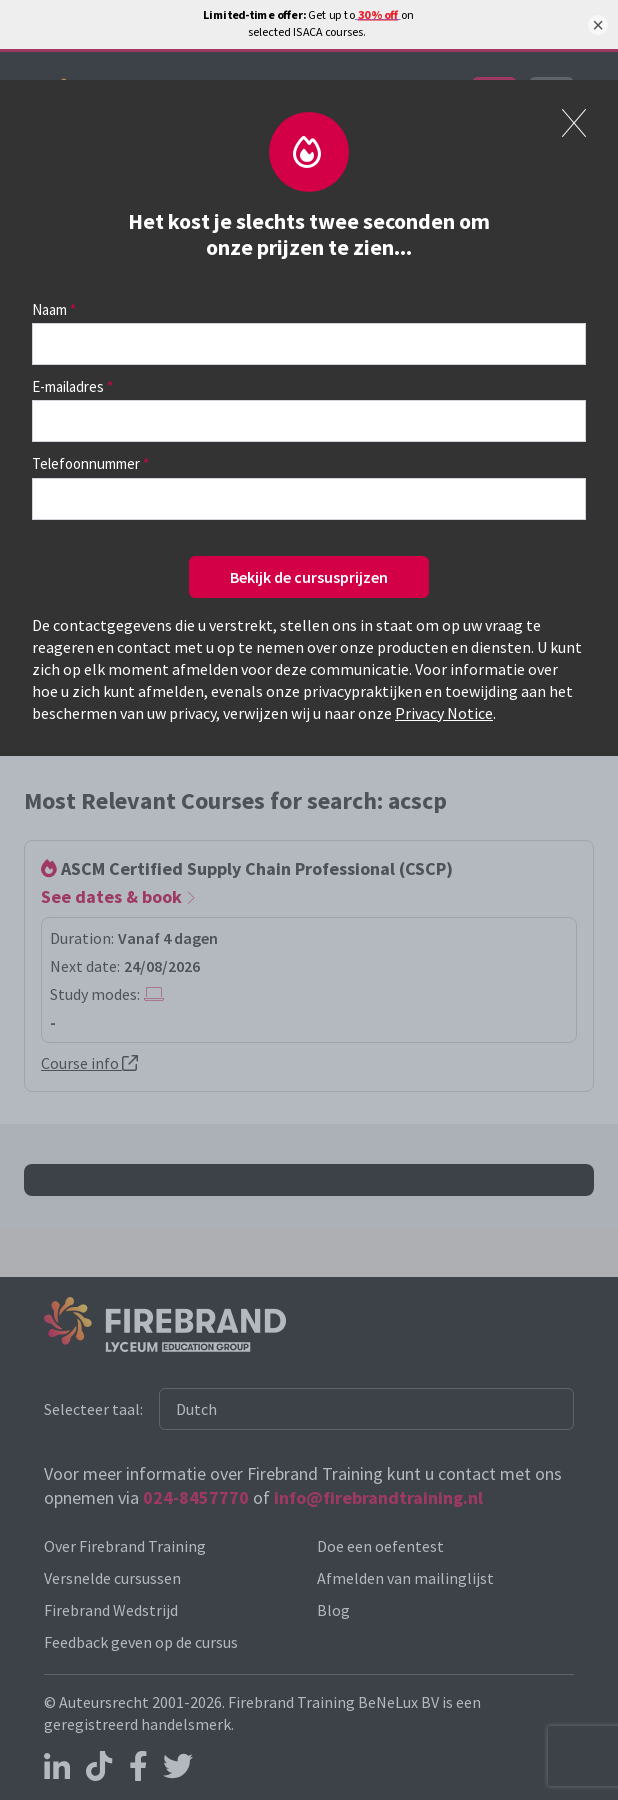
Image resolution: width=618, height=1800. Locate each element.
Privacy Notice (444, 713)
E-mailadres (68, 386)
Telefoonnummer (86, 463)
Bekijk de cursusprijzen (309, 577)
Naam (49, 309)
